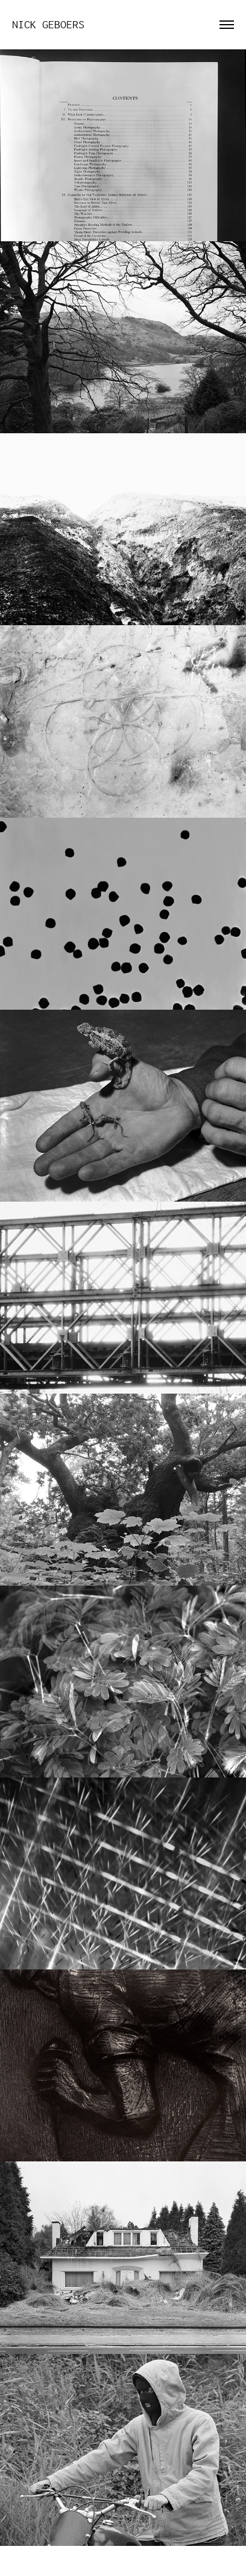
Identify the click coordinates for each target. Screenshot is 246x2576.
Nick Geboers (48, 25)
